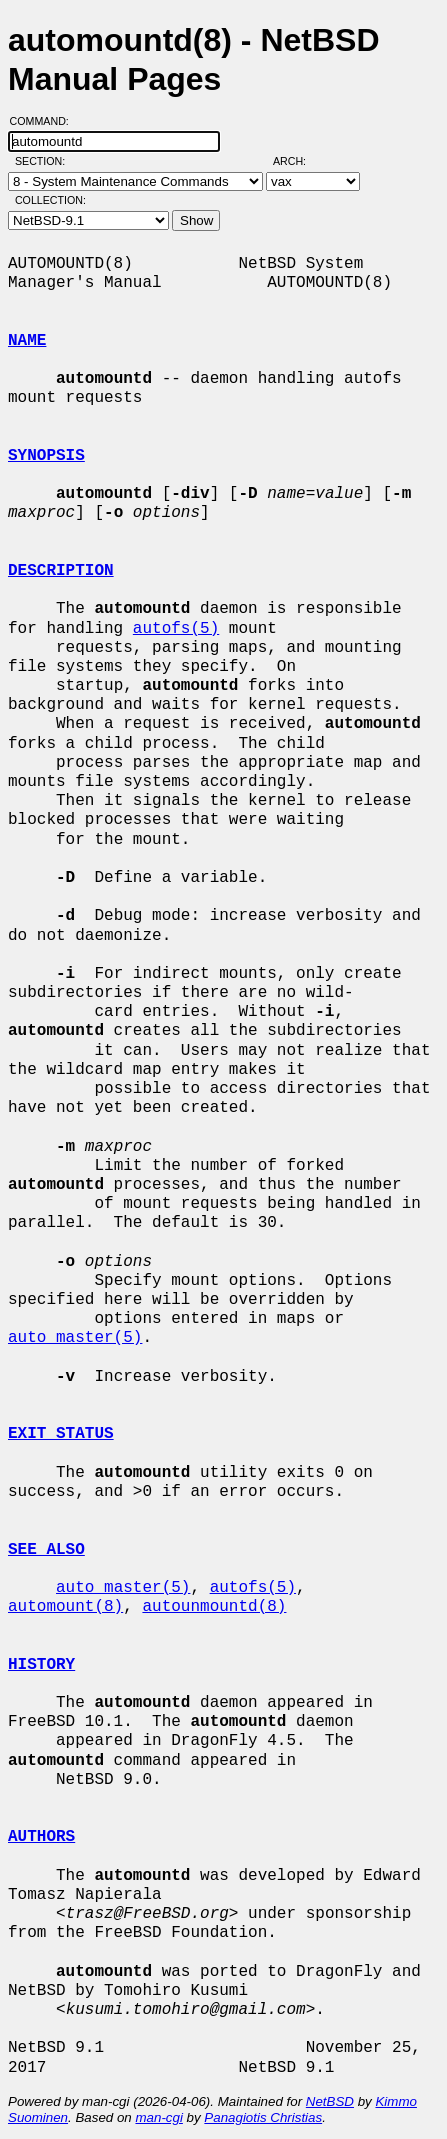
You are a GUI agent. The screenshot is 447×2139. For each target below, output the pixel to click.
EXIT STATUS (61, 1434)
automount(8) (65, 1607)
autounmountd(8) (214, 1607)
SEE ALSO (46, 1550)
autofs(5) (176, 629)
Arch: (298, 161)
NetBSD (330, 2101)
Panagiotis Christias (263, 2117)
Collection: (50, 200)
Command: (45, 121)
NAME (27, 341)
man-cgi (158, 2117)
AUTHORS (41, 1837)
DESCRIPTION (61, 571)
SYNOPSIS (46, 456)
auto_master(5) (75, 1338)
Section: (44, 161)
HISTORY (41, 1665)
